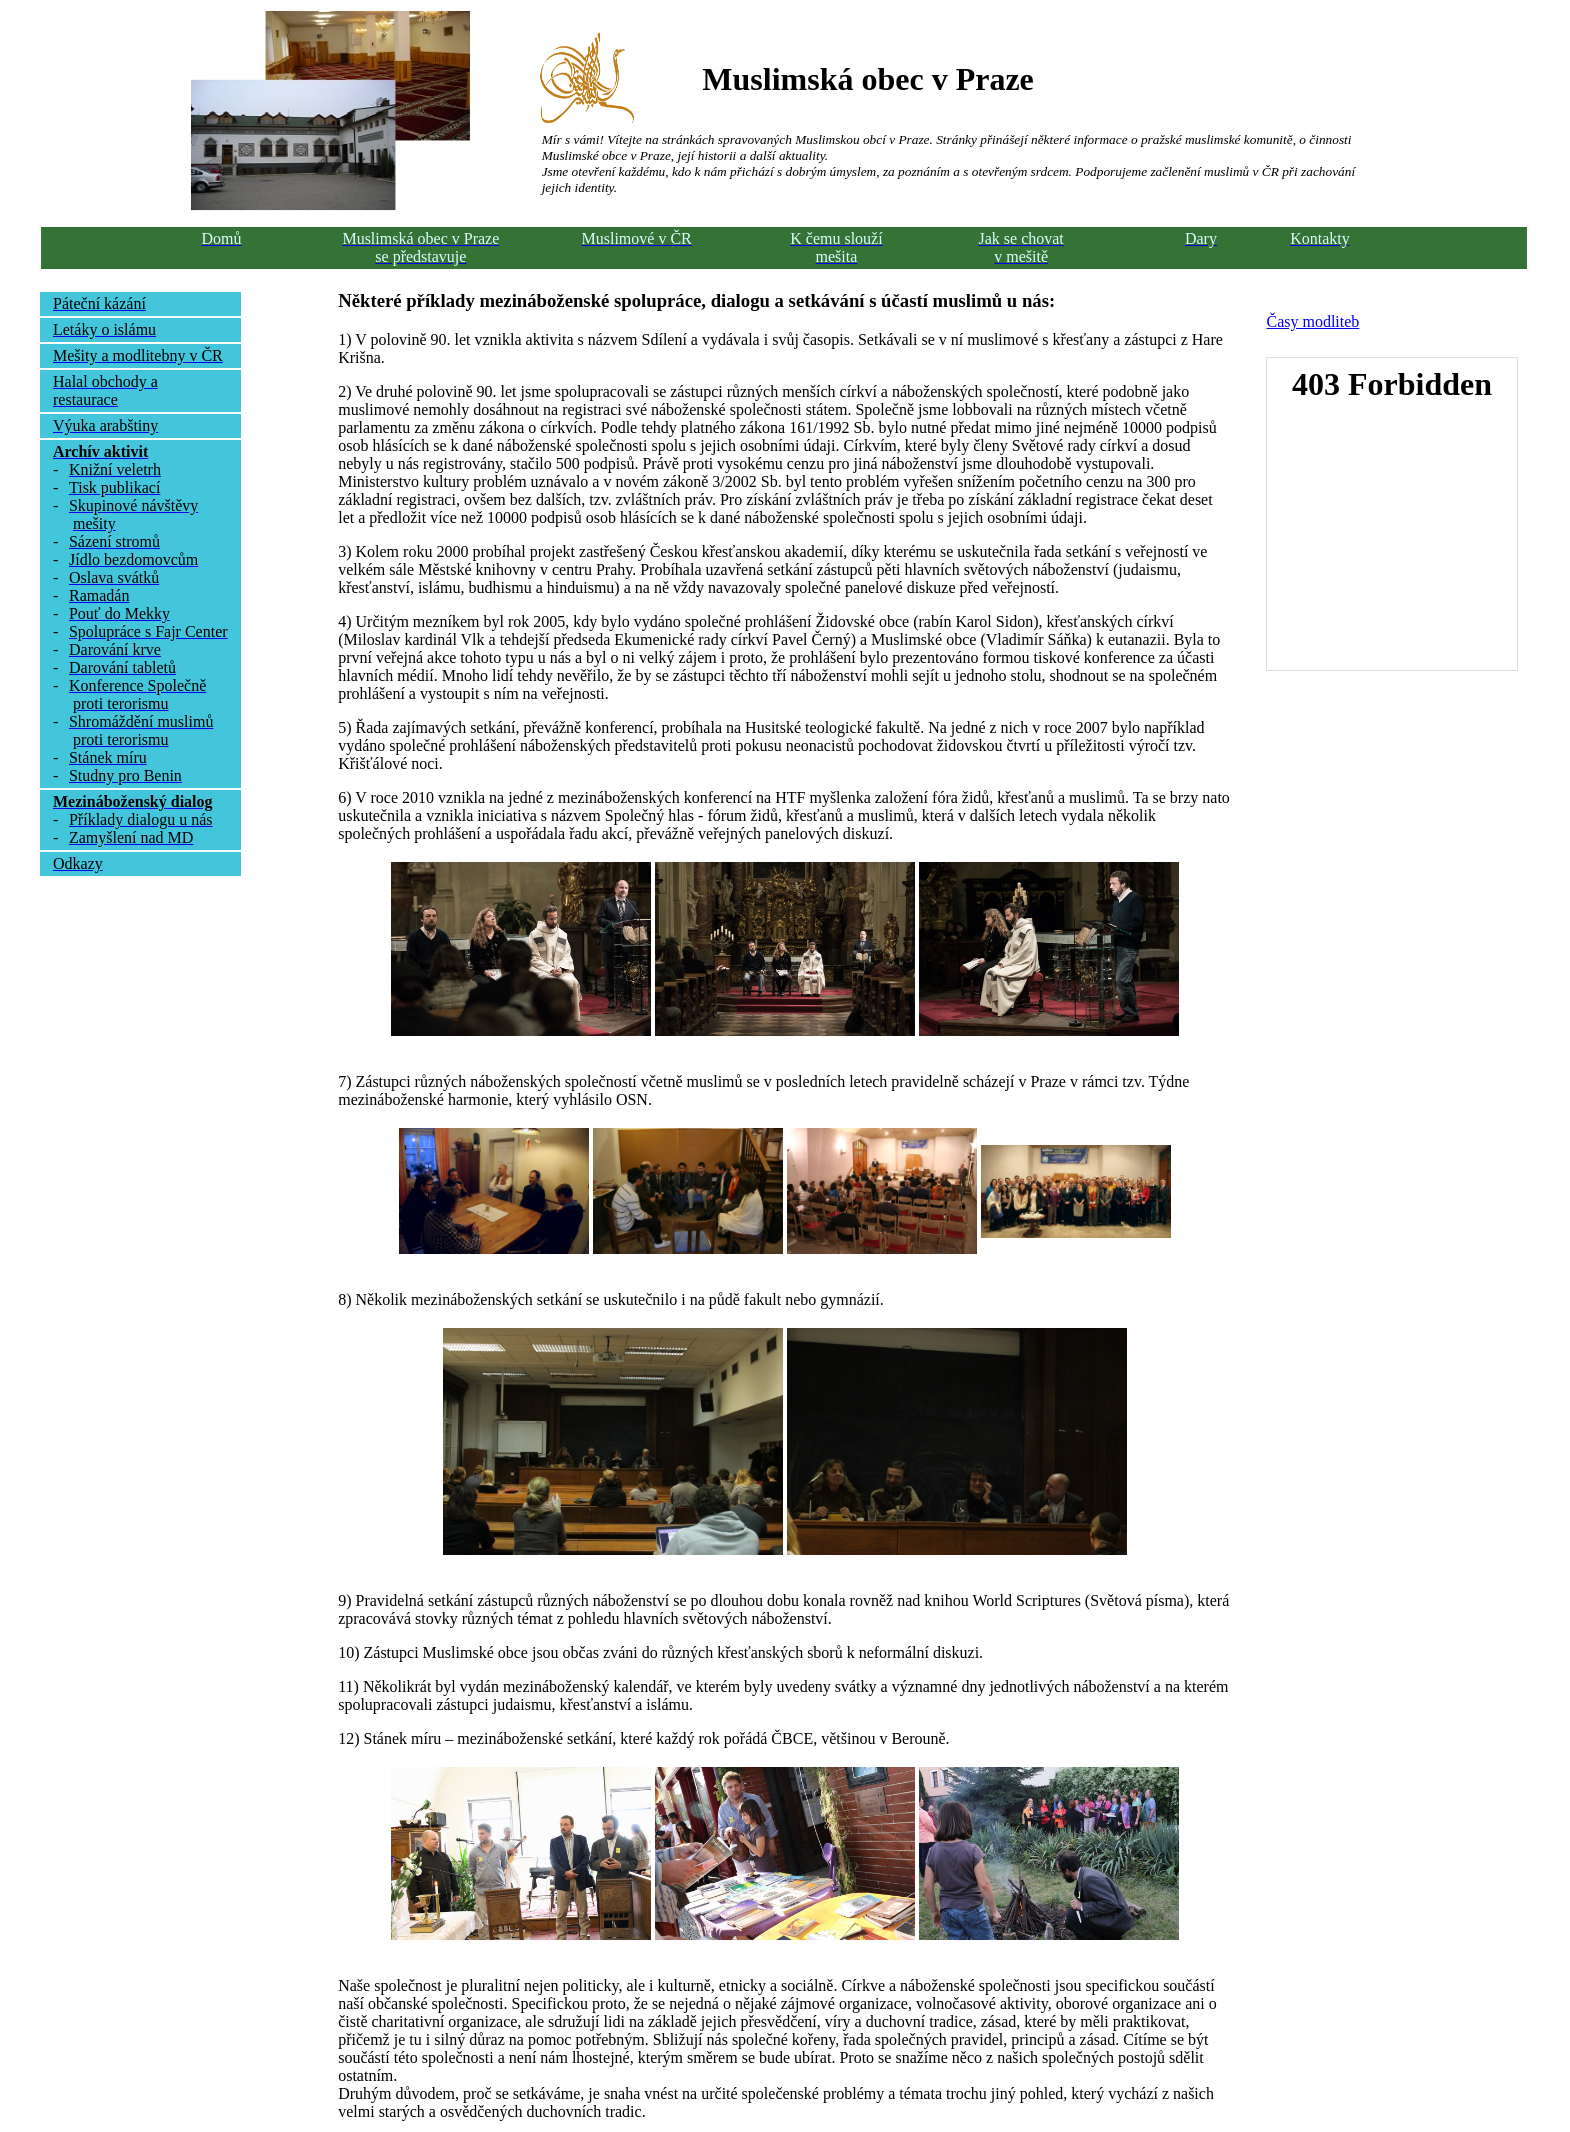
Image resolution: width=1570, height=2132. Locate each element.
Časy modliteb (1312, 321)
